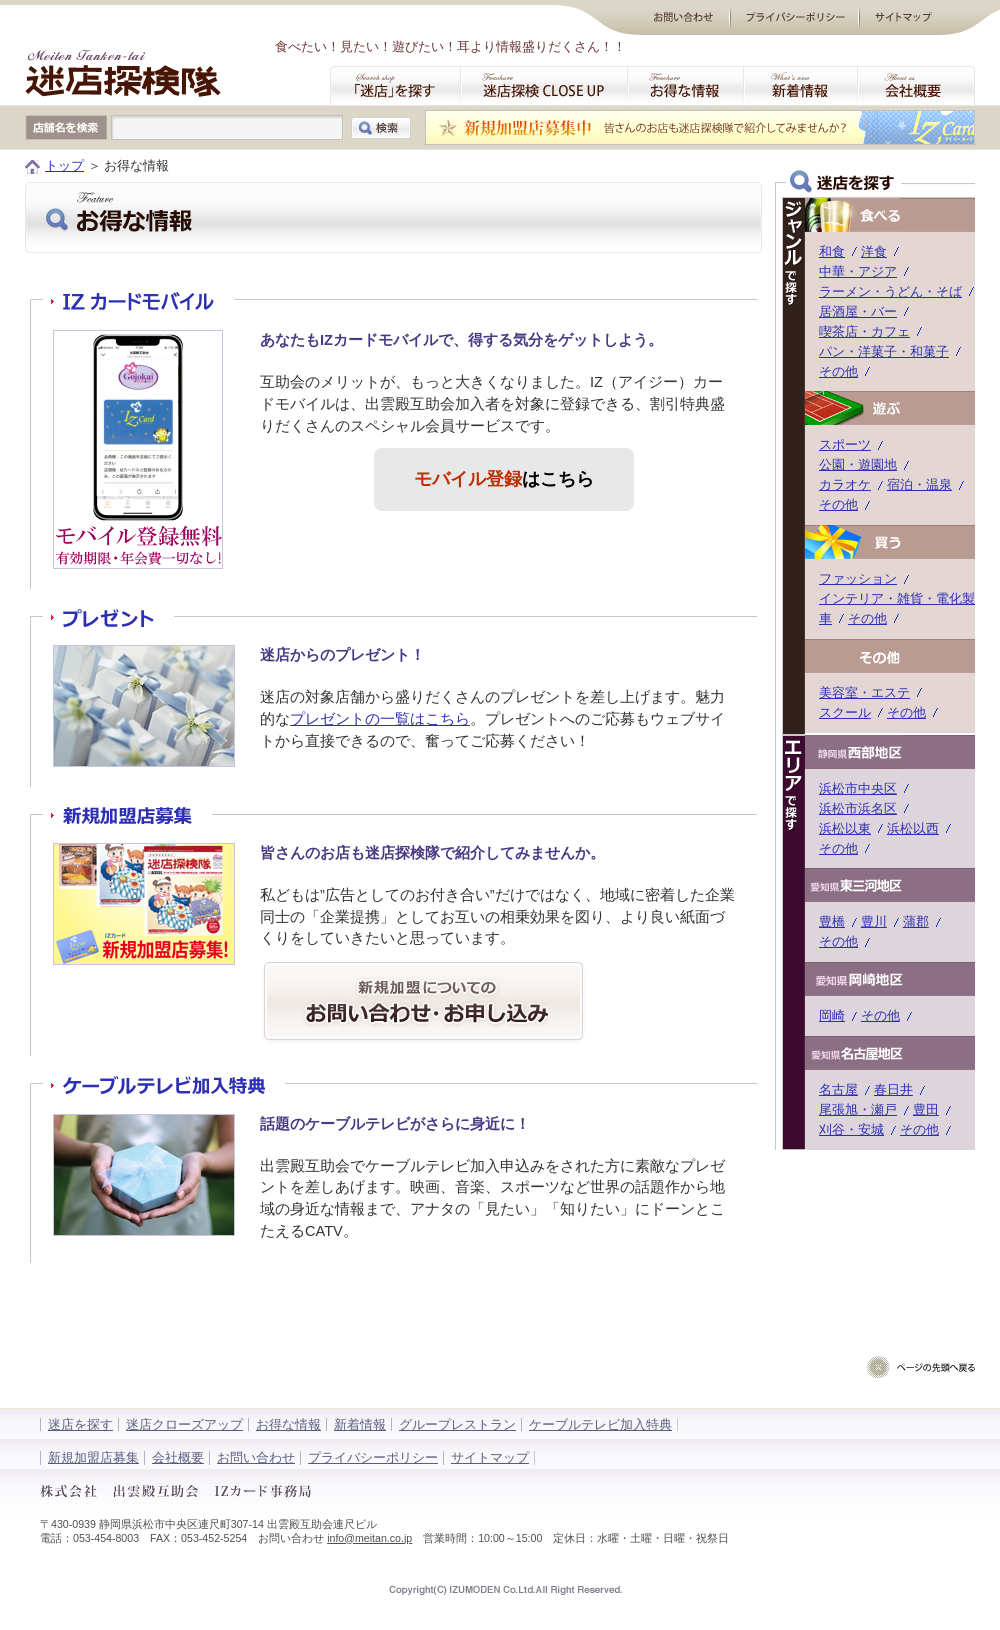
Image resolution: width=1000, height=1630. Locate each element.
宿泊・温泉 (919, 484)
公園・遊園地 (858, 464)
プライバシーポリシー (373, 1457)
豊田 (926, 1109)
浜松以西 (913, 828)
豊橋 (832, 921)
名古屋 (838, 1089)
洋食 (874, 251)
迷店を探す (80, 1424)
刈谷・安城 (851, 1129)
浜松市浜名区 (858, 808)
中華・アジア (858, 271)
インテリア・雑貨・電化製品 (903, 598)
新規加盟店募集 (93, 1457)
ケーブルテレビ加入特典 (600, 1424)
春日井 (893, 1089)
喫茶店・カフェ (864, 331)
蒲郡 (916, 921)
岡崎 (832, 1015)
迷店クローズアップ (184, 1424)
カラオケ (845, 484)
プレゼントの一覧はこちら (380, 719)
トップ (64, 165)
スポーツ (845, 444)
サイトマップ (490, 1457)
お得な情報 (288, 1424)
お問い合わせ (256, 1457)
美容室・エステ (864, 692)
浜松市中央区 (858, 788)
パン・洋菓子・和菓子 (884, 351)
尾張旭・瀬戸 (858, 1109)
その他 (838, 371)
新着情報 (360, 1424)
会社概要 (178, 1457)
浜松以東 (845, 828)
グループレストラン (457, 1424)
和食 (832, 251)
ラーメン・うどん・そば (890, 291)
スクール (845, 712)
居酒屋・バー (858, 311)
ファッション (858, 578)
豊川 (874, 921)
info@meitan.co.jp (369, 1538)
